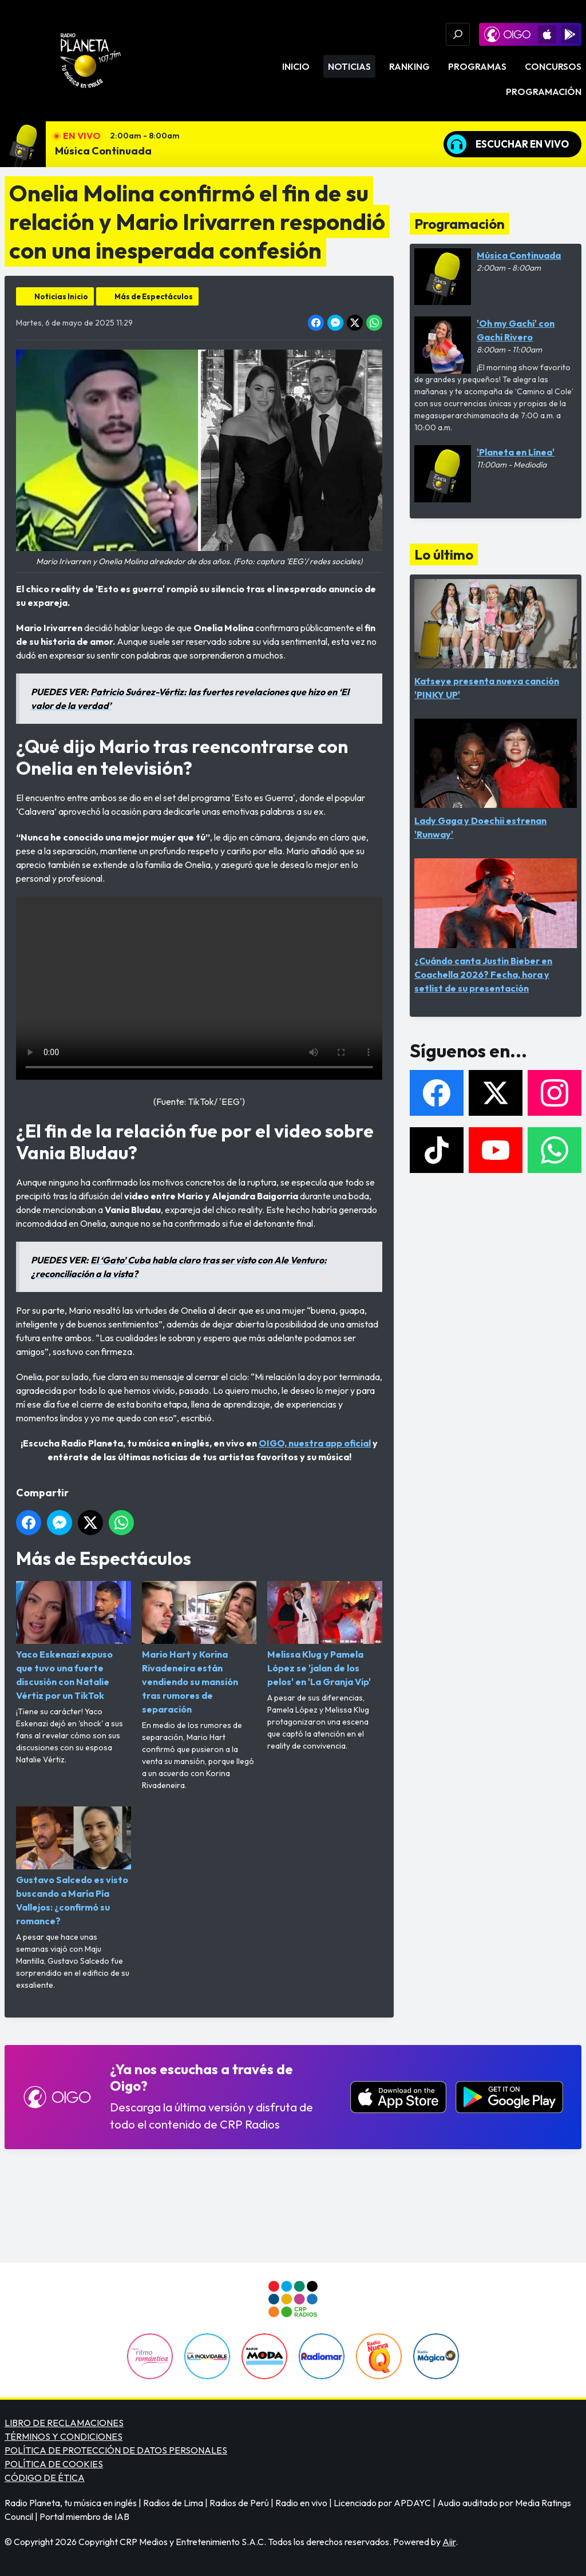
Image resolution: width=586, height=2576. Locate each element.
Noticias (349, 66)
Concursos (553, 66)
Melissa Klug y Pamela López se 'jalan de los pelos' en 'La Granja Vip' (324, 1634)
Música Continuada (103, 150)
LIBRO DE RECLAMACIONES (64, 2422)
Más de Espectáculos (153, 296)
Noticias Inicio (61, 296)
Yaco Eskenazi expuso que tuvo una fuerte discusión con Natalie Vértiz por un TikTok (73, 1641)
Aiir (449, 2541)
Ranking (409, 66)
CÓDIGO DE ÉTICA (45, 2477)
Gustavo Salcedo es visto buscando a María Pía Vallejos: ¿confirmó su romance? (73, 1866)
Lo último (443, 554)
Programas (477, 66)
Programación (543, 91)
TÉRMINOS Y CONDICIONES (63, 2436)
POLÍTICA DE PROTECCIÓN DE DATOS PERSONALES (116, 2450)
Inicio (296, 66)
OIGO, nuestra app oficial (315, 1443)
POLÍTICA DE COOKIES (54, 2464)
